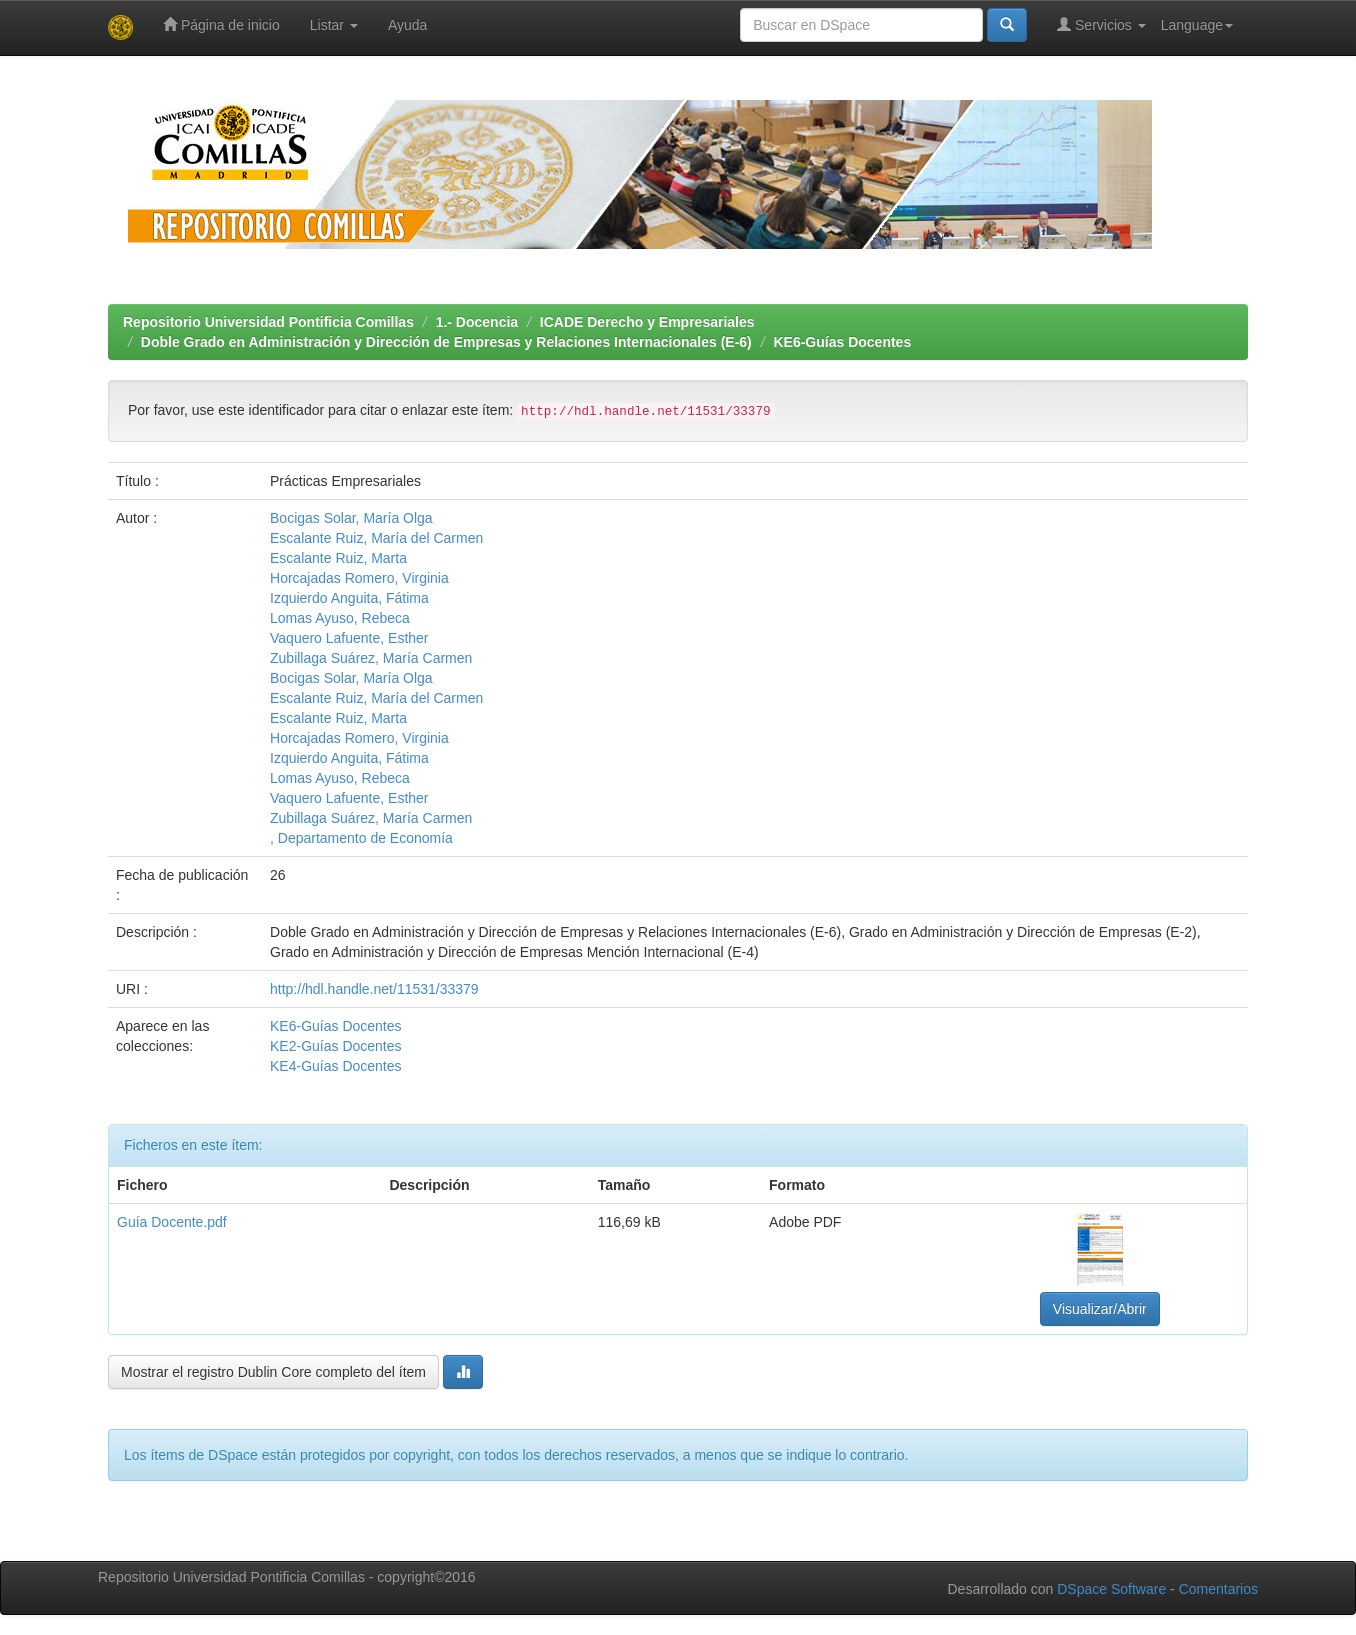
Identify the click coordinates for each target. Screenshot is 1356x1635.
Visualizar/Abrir (1100, 1309)
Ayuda (407, 25)
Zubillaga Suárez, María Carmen (371, 658)
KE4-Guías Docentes (336, 1066)
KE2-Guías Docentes (336, 1046)
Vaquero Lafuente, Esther (349, 638)
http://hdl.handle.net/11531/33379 (374, 989)
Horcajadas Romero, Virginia (359, 578)
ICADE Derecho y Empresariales (647, 322)
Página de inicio (221, 24)
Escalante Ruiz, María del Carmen (376, 538)
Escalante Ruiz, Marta (338, 558)
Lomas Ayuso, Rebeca (340, 618)
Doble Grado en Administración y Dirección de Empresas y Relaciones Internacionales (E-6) (446, 342)
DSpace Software (1111, 1589)
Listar (334, 25)
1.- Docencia (477, 322)
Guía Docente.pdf (172, 1222)
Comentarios (1218, 1589)
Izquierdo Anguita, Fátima (349, 598)
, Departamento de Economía (361, 838)
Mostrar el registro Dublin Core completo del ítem (273, 1372)
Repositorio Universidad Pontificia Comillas (268, 322)
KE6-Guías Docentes (842, 342)
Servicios (1101, 24)
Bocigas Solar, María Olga (351, 518)
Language (1197, 25)
